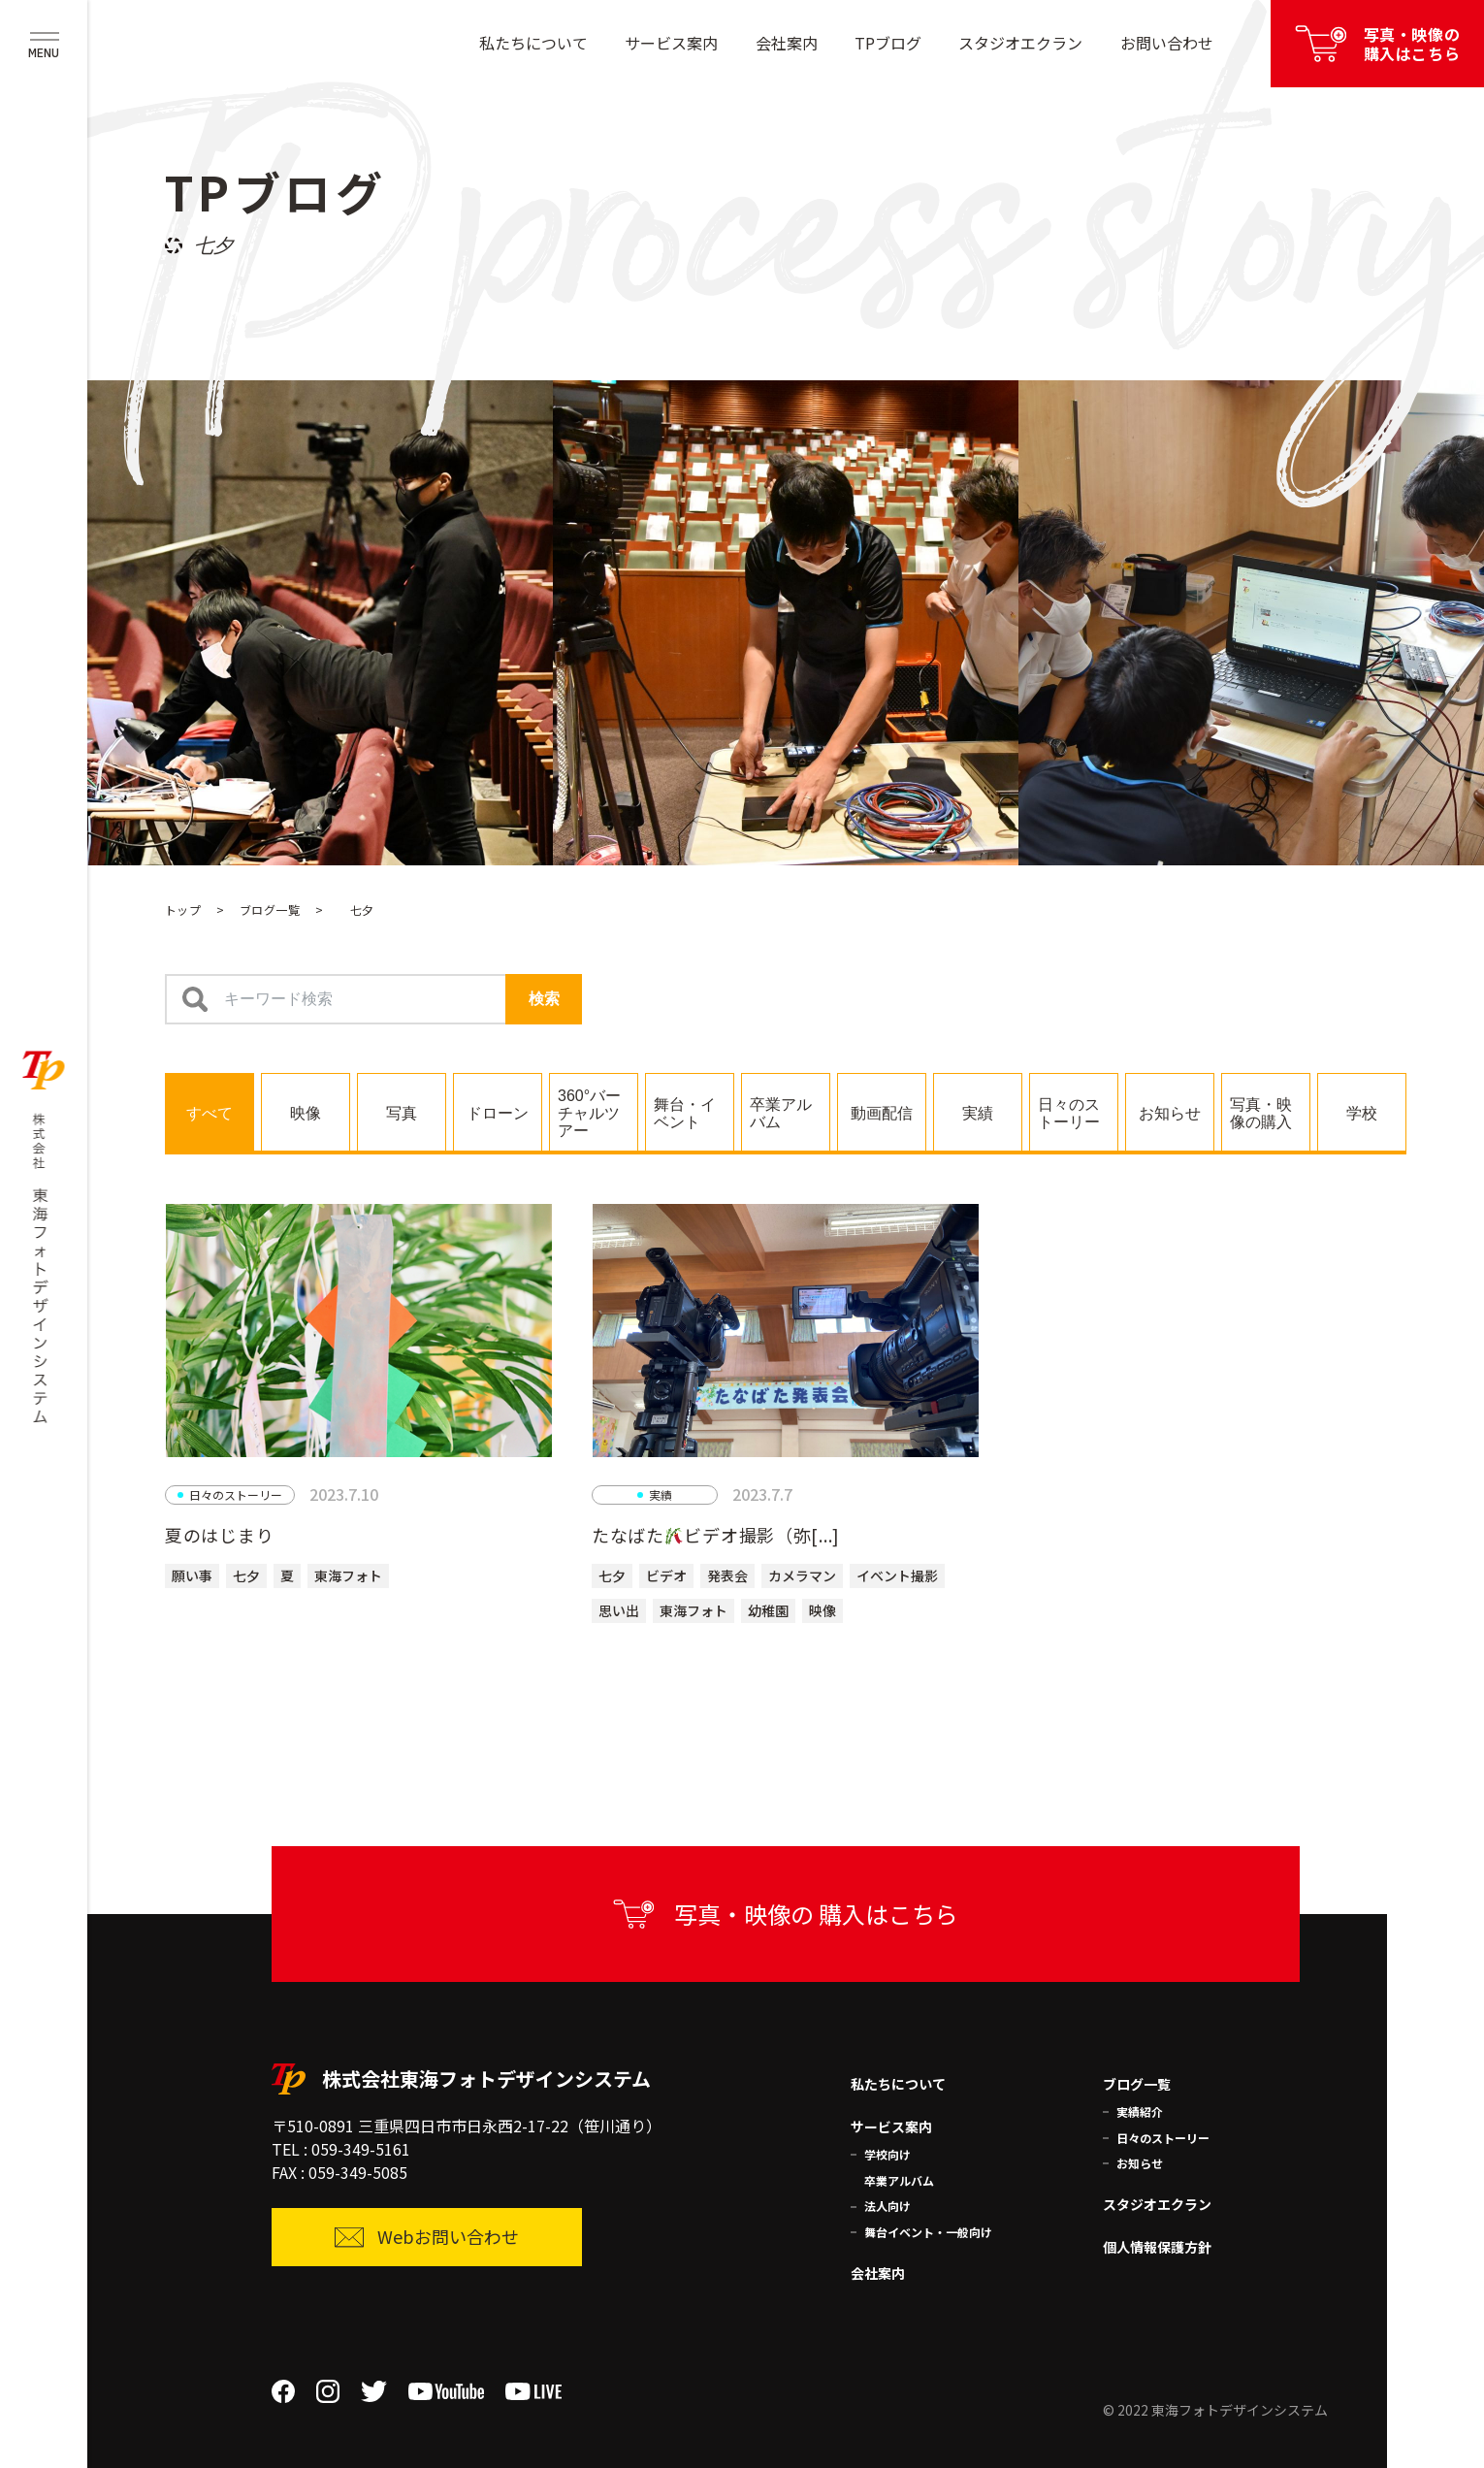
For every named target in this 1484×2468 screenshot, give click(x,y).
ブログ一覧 (270, 909)
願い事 (192, 1575)
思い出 (618, 1610)
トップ (183, 909)
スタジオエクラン (1020, 42)
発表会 (727, 1575)
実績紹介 (1139, 2111)
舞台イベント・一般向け (928, 2232)
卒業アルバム (899, 2180)
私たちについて (533, 42)
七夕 (246, 1575)
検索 (544, 998)
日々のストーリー (1163, 2137)
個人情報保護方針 (1157, 2247)
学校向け (887, 2154)
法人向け (887, 2205)
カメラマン (802, 1575)
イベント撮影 (897, 1575)
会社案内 (787, 42)
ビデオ (666, 1575)
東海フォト (348, 1575)
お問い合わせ (1166, 42)
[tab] (209, 1112)
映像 (822, 1610)
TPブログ (888, 42)
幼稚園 (768, 1610)
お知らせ (1139, 2163)
